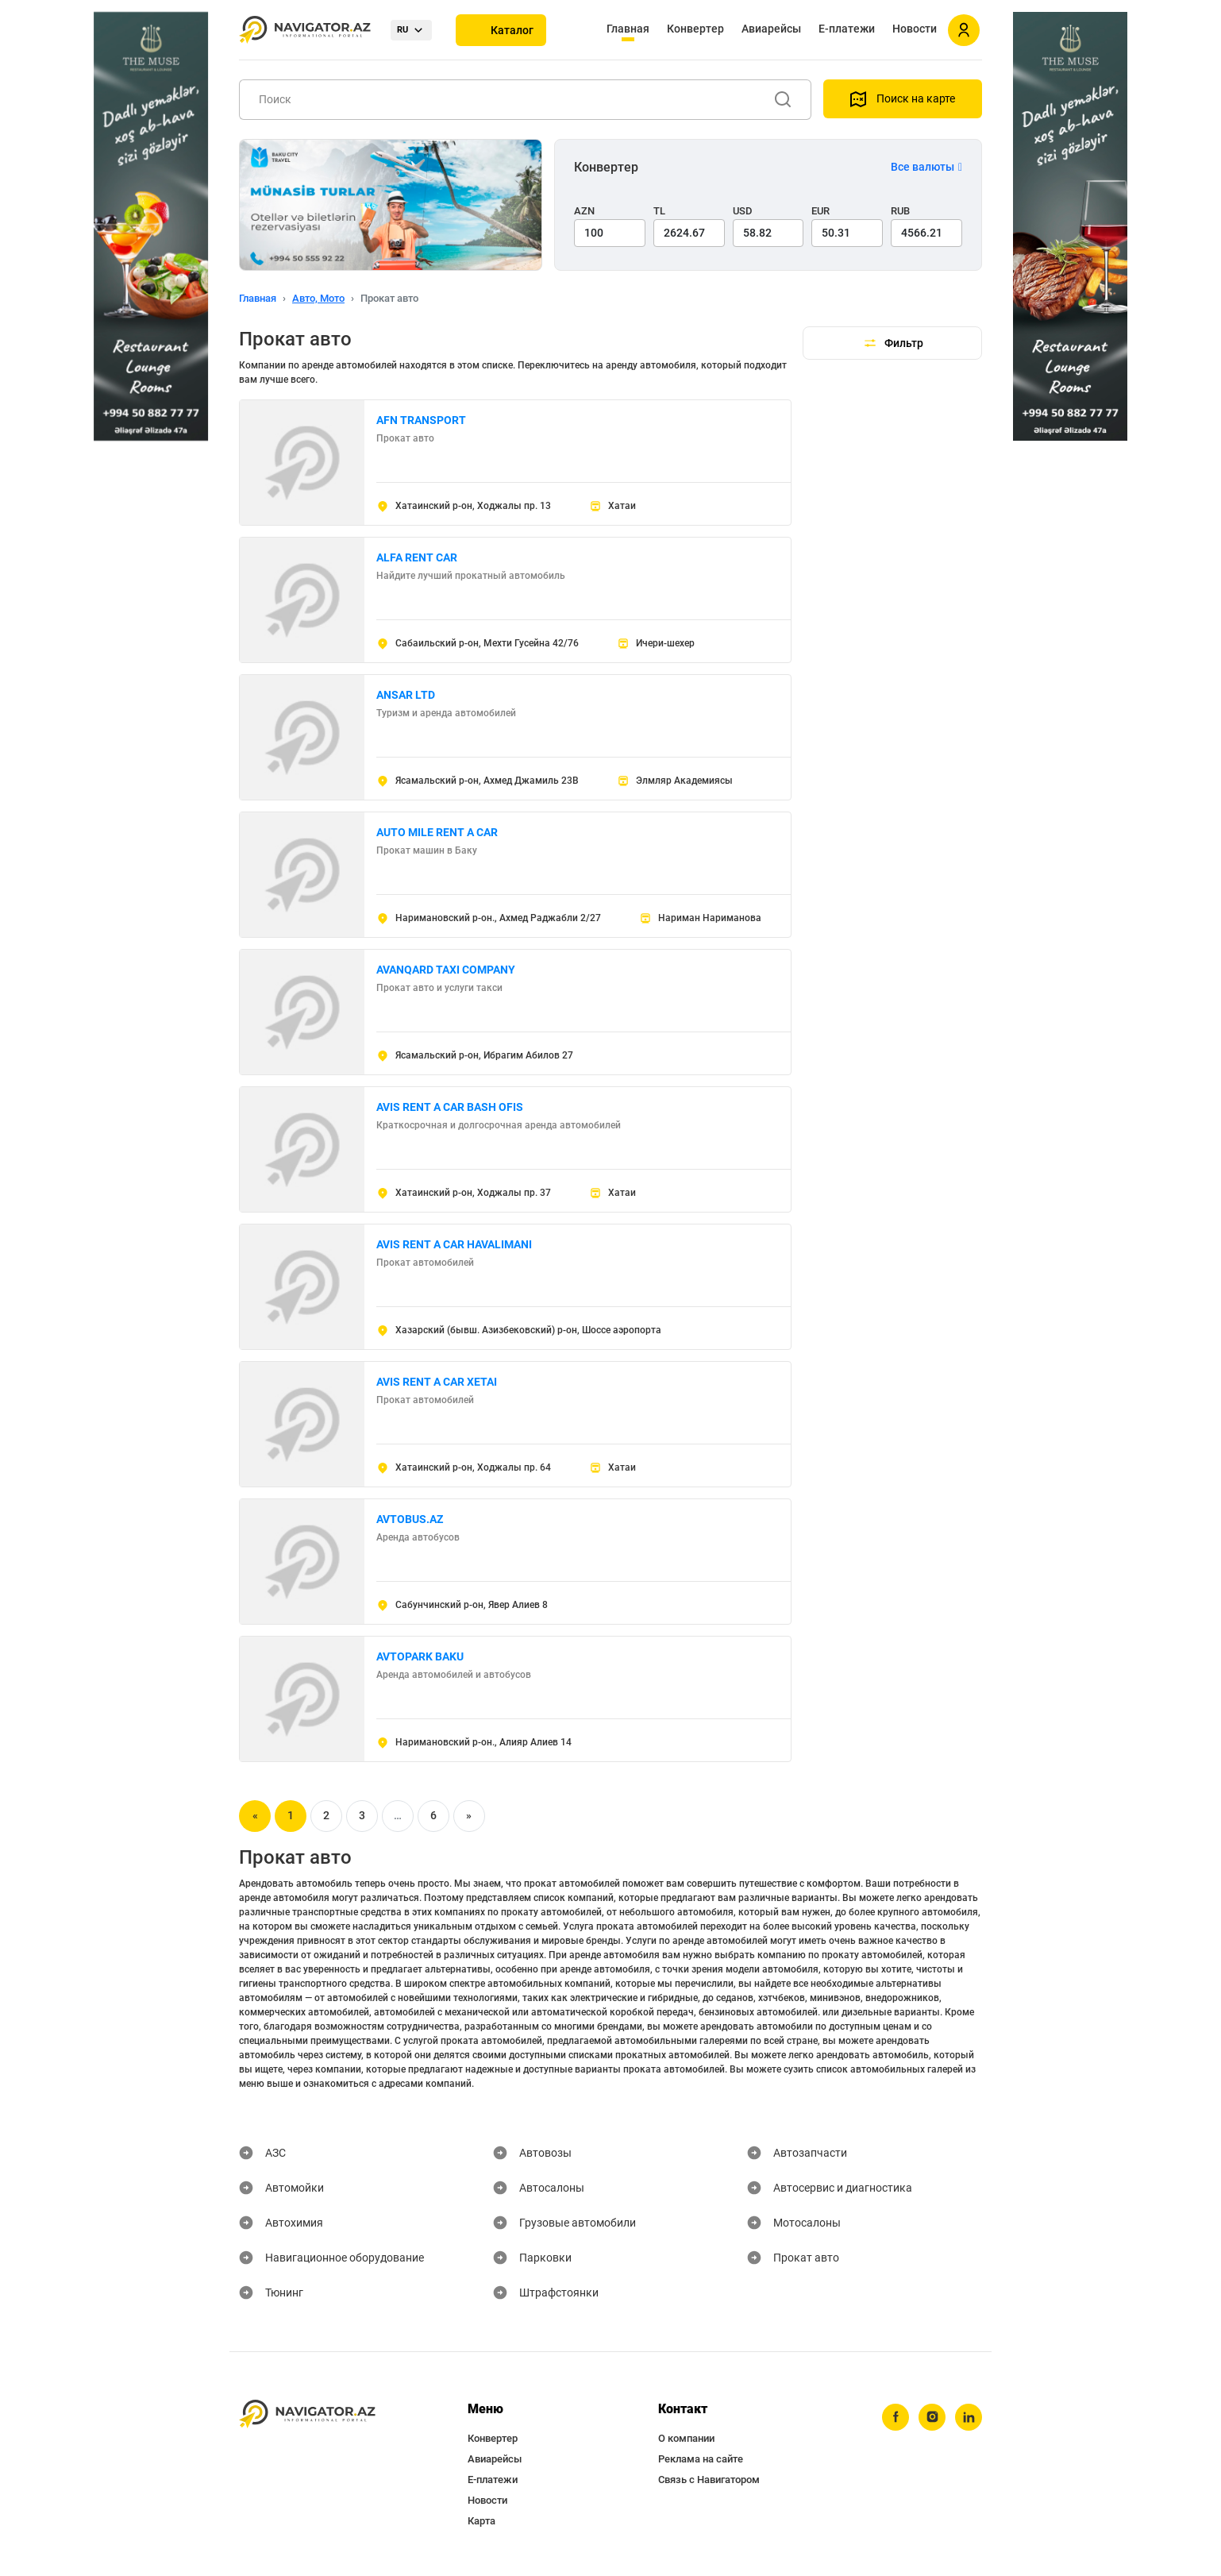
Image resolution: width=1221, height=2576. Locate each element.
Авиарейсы (771, 28)
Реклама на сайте (700, 2459)
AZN (584, 211)
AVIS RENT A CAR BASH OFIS (449, 1107)
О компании (686, 2438)
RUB (900, 211)
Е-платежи (846, 28)
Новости (914, 28)
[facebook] (895, 2417)
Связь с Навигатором (709, 2479)
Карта (481, 2521)
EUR (820, 211)
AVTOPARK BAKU (420, 1656)
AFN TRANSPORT (421, 420)
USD (743, 211)
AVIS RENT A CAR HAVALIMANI (454, 1244)
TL (659, 211)
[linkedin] (968, 2417)
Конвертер (695, 28)
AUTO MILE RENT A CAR (437, 832)
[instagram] (932, 2417)
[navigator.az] (307, 2414)
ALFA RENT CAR (416, 557)
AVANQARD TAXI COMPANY (445, 969)
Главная (628, 28)
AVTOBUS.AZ (409, 1519)
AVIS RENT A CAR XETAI (436, 1381)
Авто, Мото (318, 298)
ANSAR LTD (405, 694)
